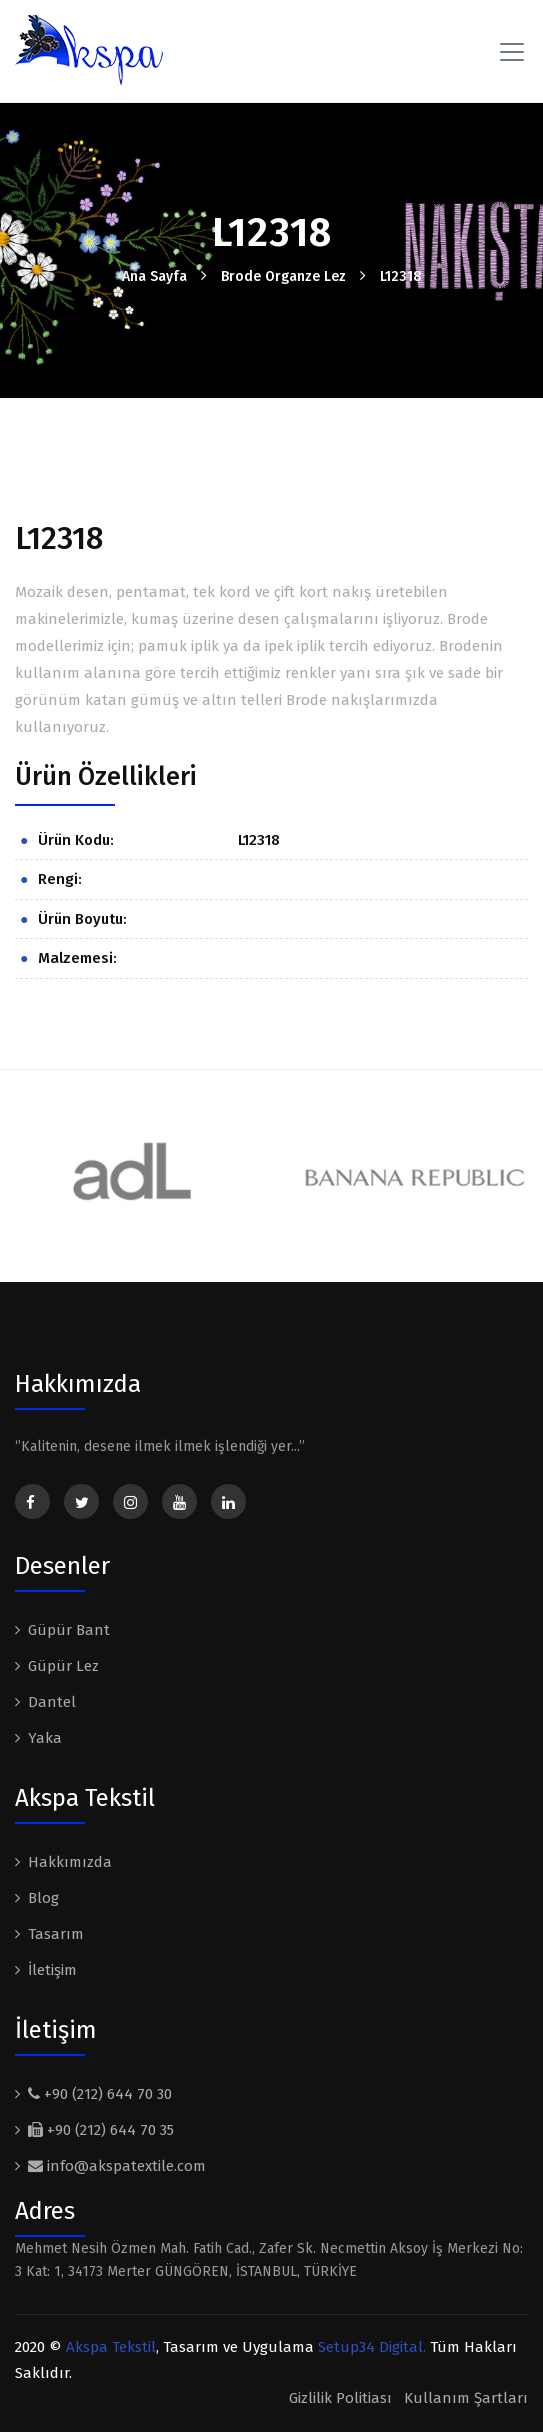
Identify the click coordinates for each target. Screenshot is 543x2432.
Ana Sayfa (154, 276)
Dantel (52, 1702)
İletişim (52, 1970)
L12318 (401, 276)
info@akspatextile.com (117, 2166)
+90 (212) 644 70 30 (100, 2094)
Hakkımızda (70, 1862)
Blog (43, 1898)
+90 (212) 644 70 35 (101, 2130)
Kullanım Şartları (466, 2398)
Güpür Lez (63, 1666)
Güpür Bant (69, 1630)
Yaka (45, 1738)
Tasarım (56, 1934)
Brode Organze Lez (283, 276)
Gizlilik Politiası (340, 2398)
